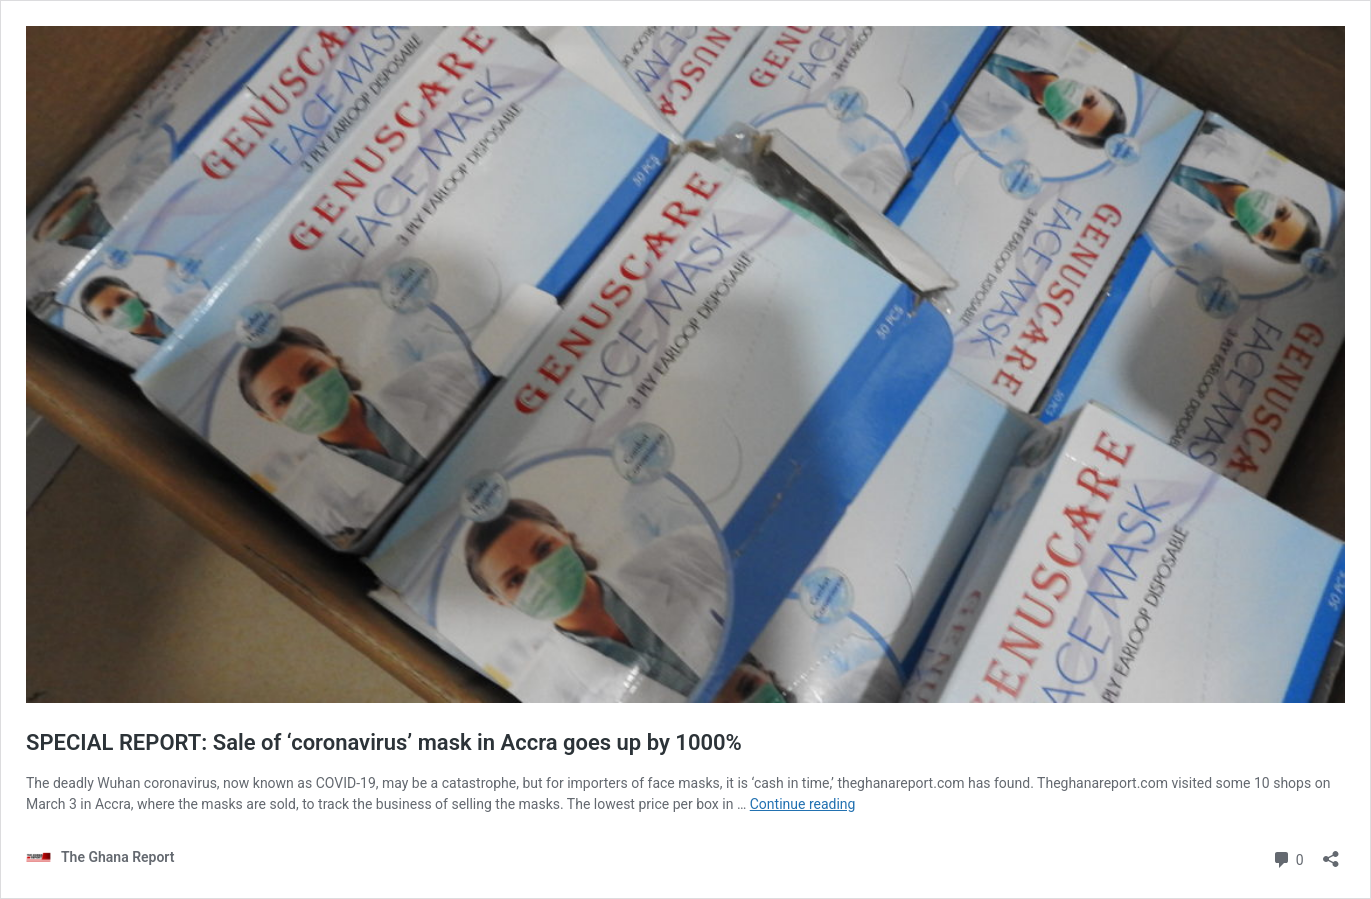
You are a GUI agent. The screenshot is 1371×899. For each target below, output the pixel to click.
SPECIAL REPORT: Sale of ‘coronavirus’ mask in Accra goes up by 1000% (384, 742)
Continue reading (803, 804)
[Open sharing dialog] (1331, 852)
